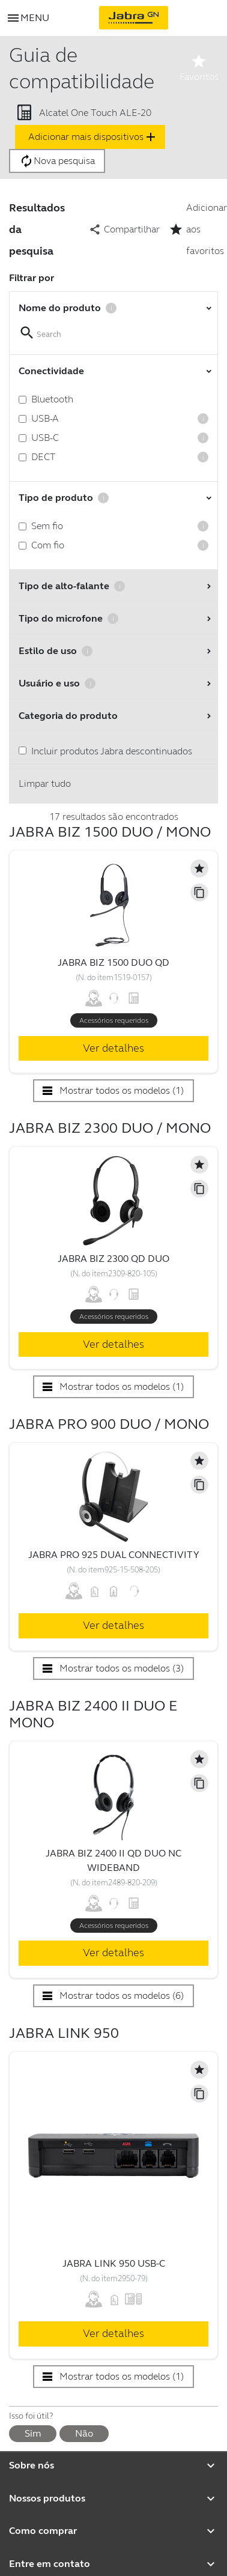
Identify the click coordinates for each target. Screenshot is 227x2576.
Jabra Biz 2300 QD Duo (113, 1258)
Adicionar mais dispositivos (93, 137)
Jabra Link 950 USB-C (113, 2263)
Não (84, 2433)
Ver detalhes (113, 1048)
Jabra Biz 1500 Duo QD (113, 962)
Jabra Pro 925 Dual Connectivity (113, 1554)
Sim (33, 2433)
